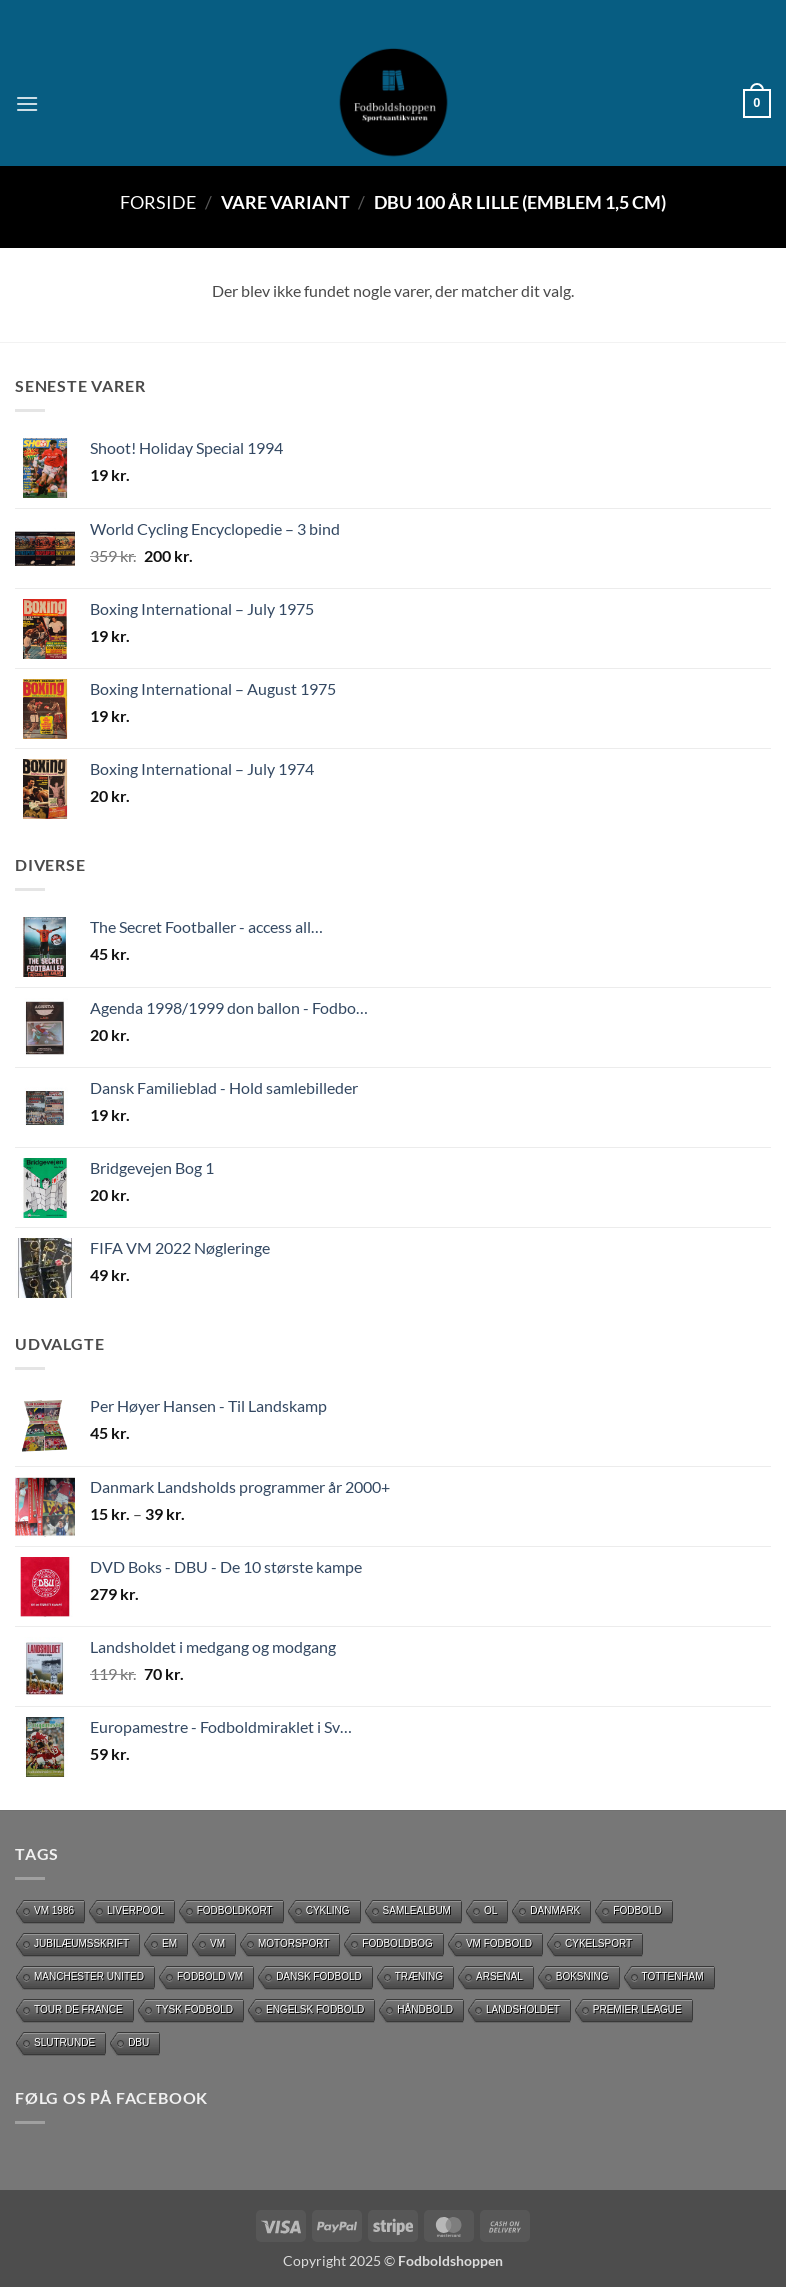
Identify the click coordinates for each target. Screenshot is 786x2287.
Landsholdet (523, 2009)
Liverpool (135, 1910)
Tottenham (673, 1976)
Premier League (637, 2009)
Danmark (555, 1910)
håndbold (425, 2009)
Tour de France (78, 2009)
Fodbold (637, 1910)
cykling (328, 1910)
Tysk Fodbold (194, 2009)
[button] (27, 103)
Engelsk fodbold (315, 2009)
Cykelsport (598, 1943)
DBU (138, 2042)
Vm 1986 (54, 1910)
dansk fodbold (319, 1976)
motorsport (293, 1943)
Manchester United (89, 1976)
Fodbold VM (210, 1976)
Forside (158, 202)
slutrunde (64, 2042)
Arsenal (499, 1976)
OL (490, 1910)
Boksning (582, 1976)
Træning (419, 1976)
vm (217, 1943)
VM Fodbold (499, 1943)
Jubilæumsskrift (81, 1943)
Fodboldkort (235, 1910)
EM (169, 1943)
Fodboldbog (397, 1943)
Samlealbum (417, 1910)
